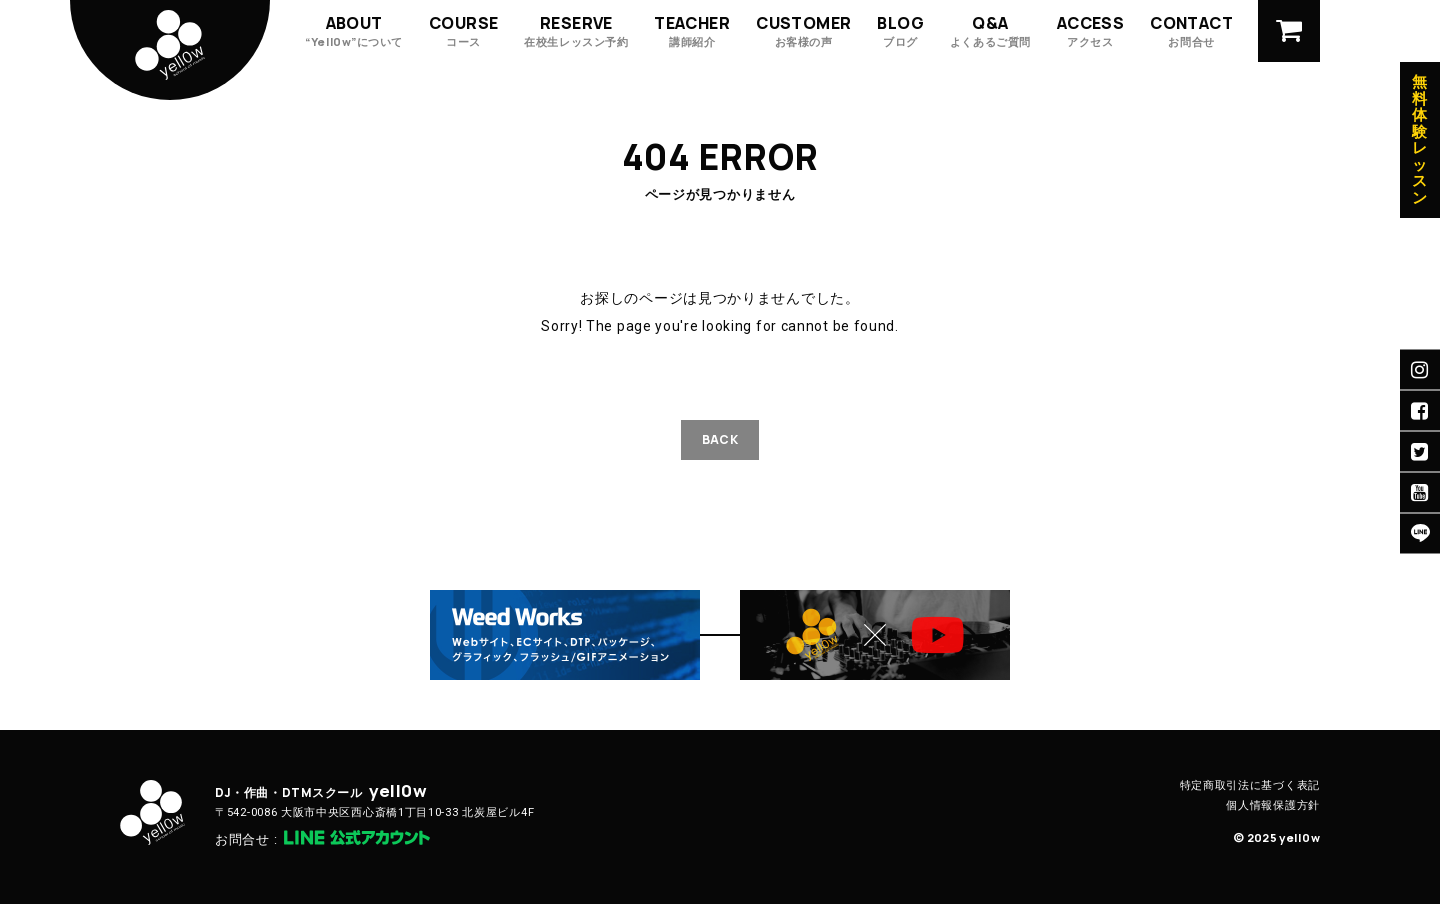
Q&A (990, 30)
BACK (720, 439)
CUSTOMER (803, 30)
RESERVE (576, 30)
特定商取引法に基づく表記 (1250, 785)
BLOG (900, 30)
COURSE (463, 30)
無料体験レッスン (1420, 140)
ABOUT (354, 30)
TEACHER (692, 30)
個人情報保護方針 (1273, 805)
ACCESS (1090, 30)
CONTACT (1191, 30)
